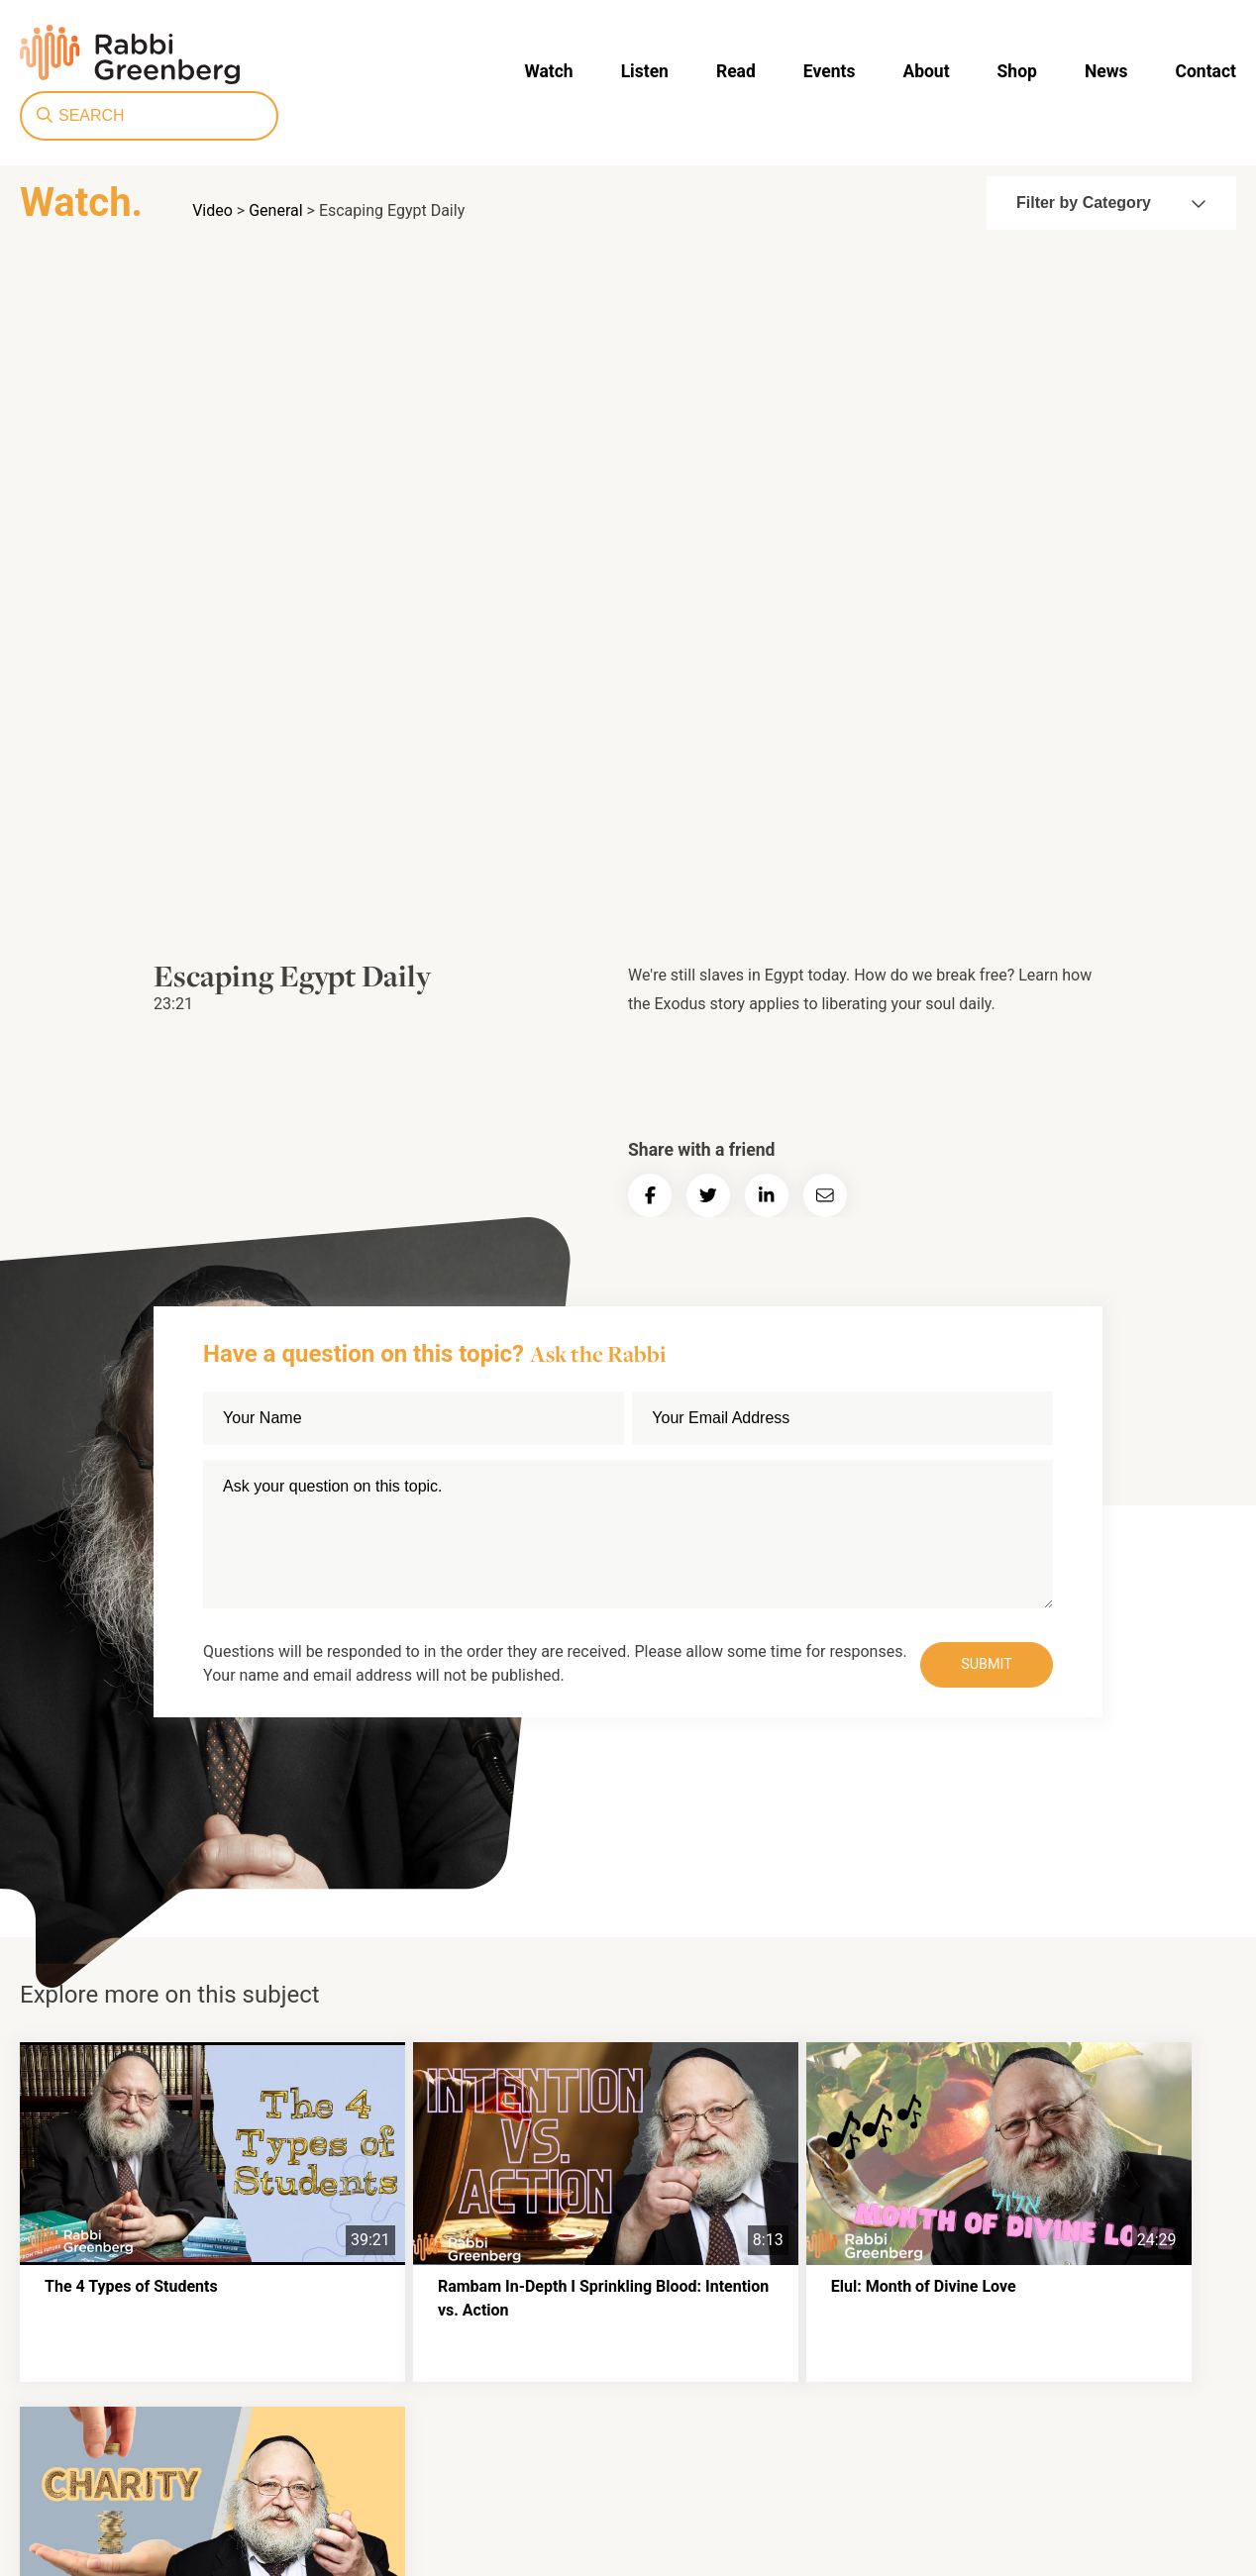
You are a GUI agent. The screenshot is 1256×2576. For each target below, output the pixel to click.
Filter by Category (1111, 202)
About (672, 69)
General (275, 210)
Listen (403, 69)
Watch (311, 69)
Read (490, 69)
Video (212, 210)
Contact (940, 69)
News (845, 69)
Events (579, 69)
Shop (759, 69)
